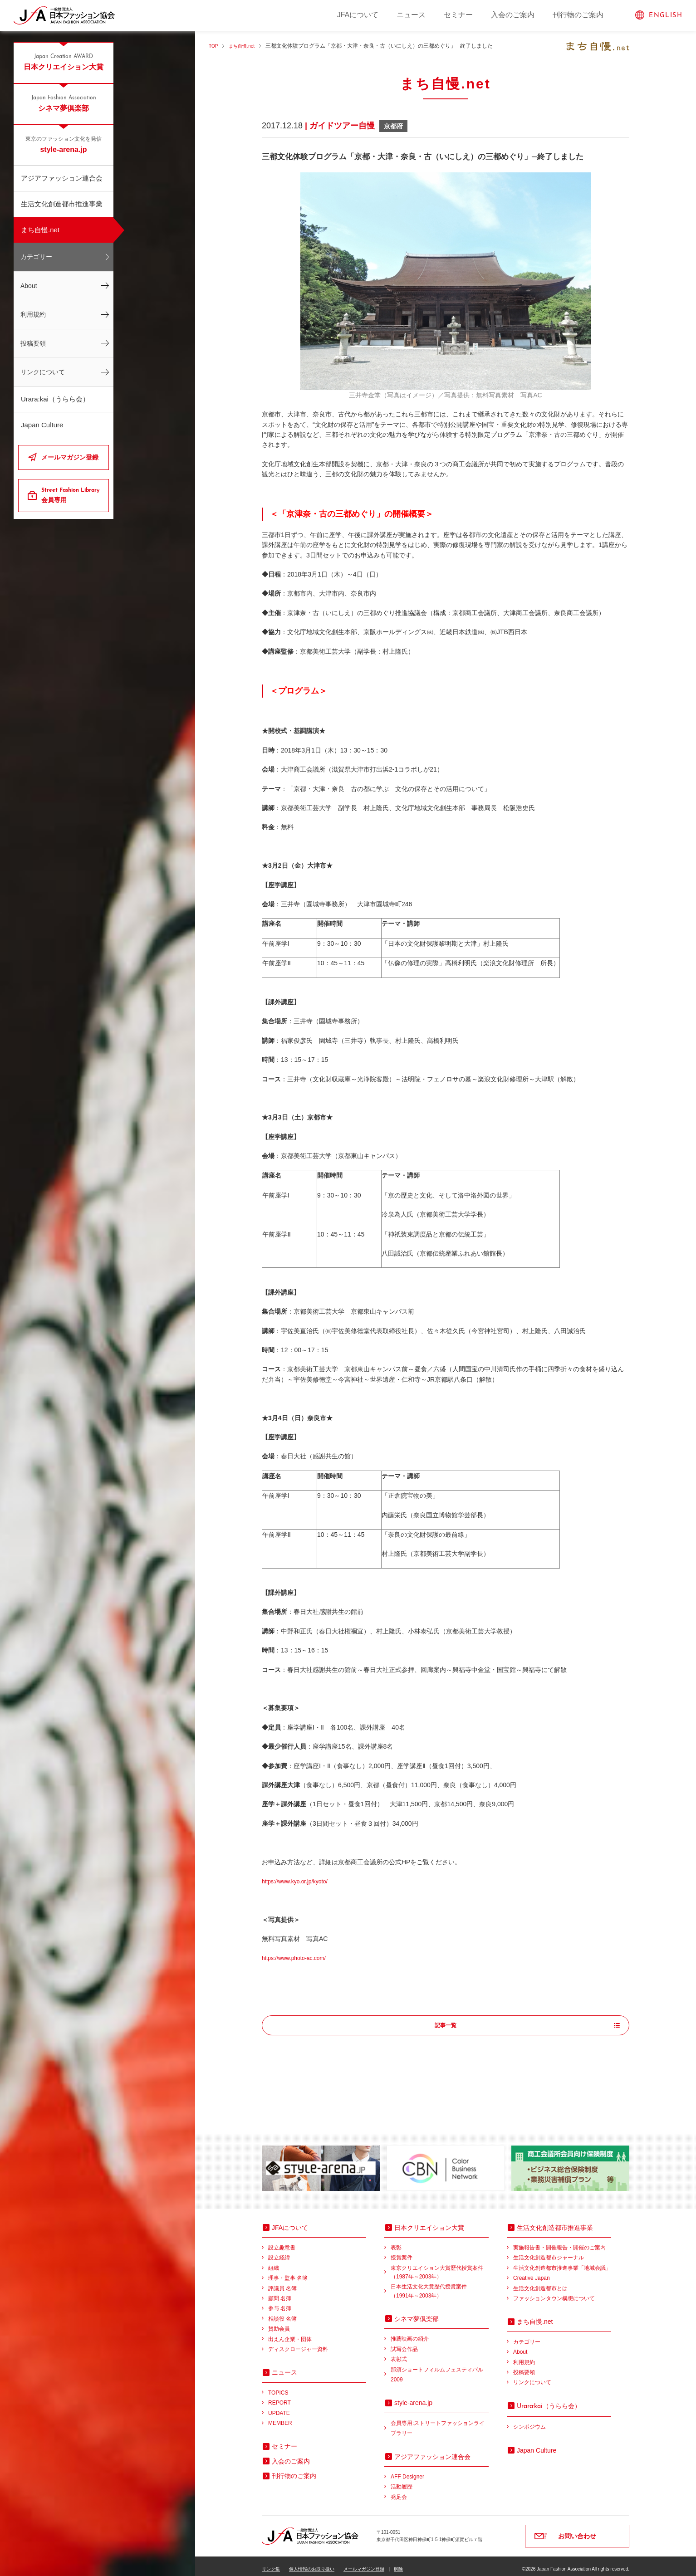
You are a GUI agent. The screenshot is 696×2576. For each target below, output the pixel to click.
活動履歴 (401, 2481)
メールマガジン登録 (69, 457)
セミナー (458, 15)
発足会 (399, 2491)
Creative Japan (531, 2272)
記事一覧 (445, 2025)
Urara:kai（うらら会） (55, 399)
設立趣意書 (281, 2242)
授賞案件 (401, 2252)
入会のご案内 (512, 15)
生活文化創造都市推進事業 (62, 204)
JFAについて (358, 15)
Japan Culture (42, 425)
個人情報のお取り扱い (311, 2563)
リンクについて (42, 372)
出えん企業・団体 (290, 2333)
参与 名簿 (279, 2302)
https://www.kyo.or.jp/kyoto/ (300, 1881)
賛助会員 (279, 2323)
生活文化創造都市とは (540, 2282)
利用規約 (33, 314)
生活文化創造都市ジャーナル (548, 2252)
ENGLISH (665, 15)
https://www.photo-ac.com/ (299, 1957)
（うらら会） (549, 2400)
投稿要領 (33, 343)
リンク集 (271, 2563)
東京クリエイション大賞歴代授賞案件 (440, 2267)
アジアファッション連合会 (62, 178)
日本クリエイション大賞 (63, 62)
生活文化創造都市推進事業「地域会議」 (562, 2262)
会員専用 (71, 494)
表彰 (396, 2242)
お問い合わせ (577, 2530)
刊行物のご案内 (578, 15)
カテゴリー (36, 256)
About (28, 285)
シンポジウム (529, 2421)
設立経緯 (279, 2252)
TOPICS (278, 2387)
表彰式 (399, 2353)
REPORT (279, 2397)
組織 (273, 2262)
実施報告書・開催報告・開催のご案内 (559, 2242)
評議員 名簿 (282, 2282)
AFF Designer (407, 2471)
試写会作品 (404, 2343)
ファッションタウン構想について (554, 2292)
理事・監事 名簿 (288, 2272)
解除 (398, 2563)
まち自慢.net (40, 230)
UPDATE (279, 2407)
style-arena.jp (63, 144)
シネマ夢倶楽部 (63, 103)
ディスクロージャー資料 (298, 2343)
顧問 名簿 (279, 2292)
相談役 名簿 (282, 2313)
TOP (214, 46)
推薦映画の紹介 (410, 2333)
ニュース (411, 15)
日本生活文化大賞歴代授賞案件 (440, 2286)
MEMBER (280, 2417)
